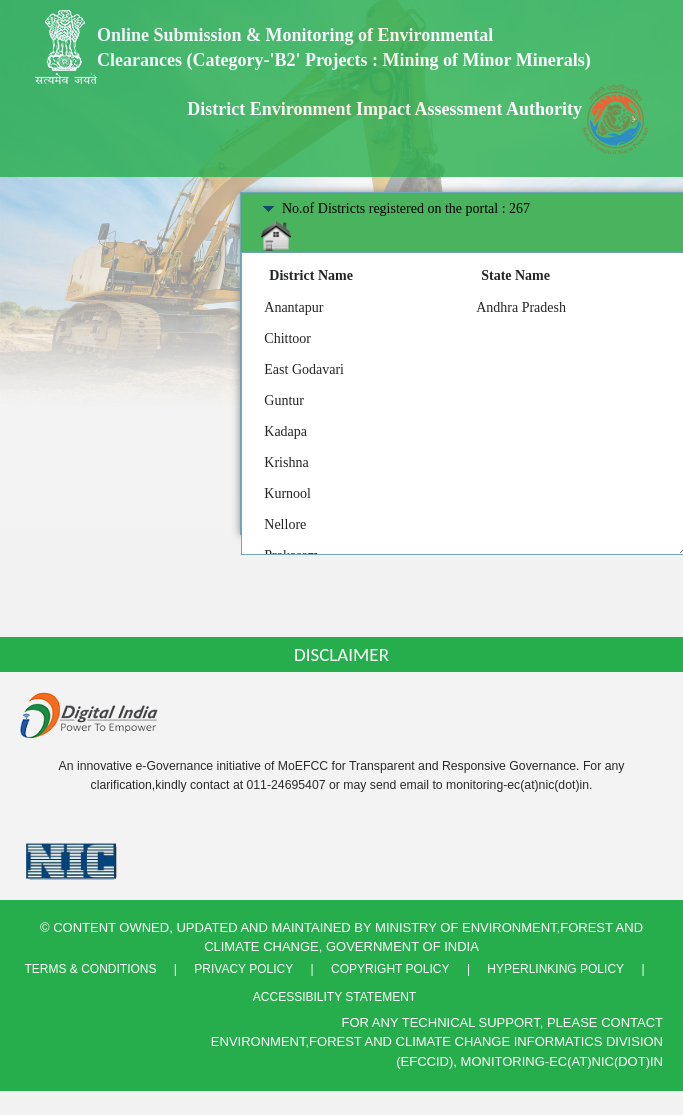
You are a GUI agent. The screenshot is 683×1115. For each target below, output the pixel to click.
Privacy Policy (243, 969)
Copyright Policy (390, 969)
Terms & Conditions (90, 969)
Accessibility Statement (334, 997)
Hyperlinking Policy (555, 969)
